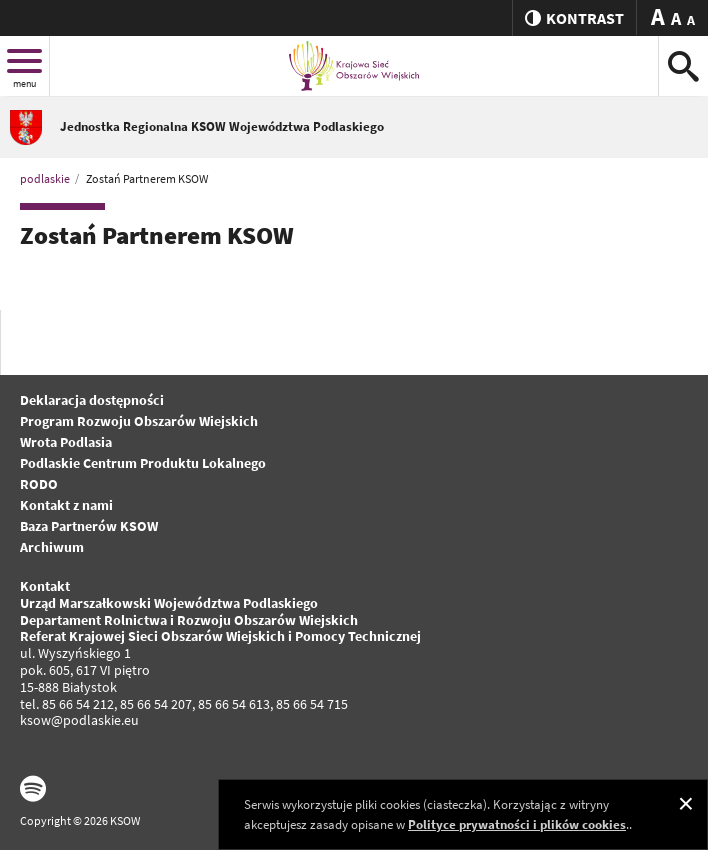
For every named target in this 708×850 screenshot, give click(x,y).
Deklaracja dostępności (92, 400)
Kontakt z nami (66, 505)
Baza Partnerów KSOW (89, 526)
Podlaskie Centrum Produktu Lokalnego (143, 463)
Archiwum (52, 547)
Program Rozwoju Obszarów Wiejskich (139, 421)
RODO (39, 484)
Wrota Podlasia (66, 442)
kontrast (574, 18)
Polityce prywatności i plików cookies (517, 824)
